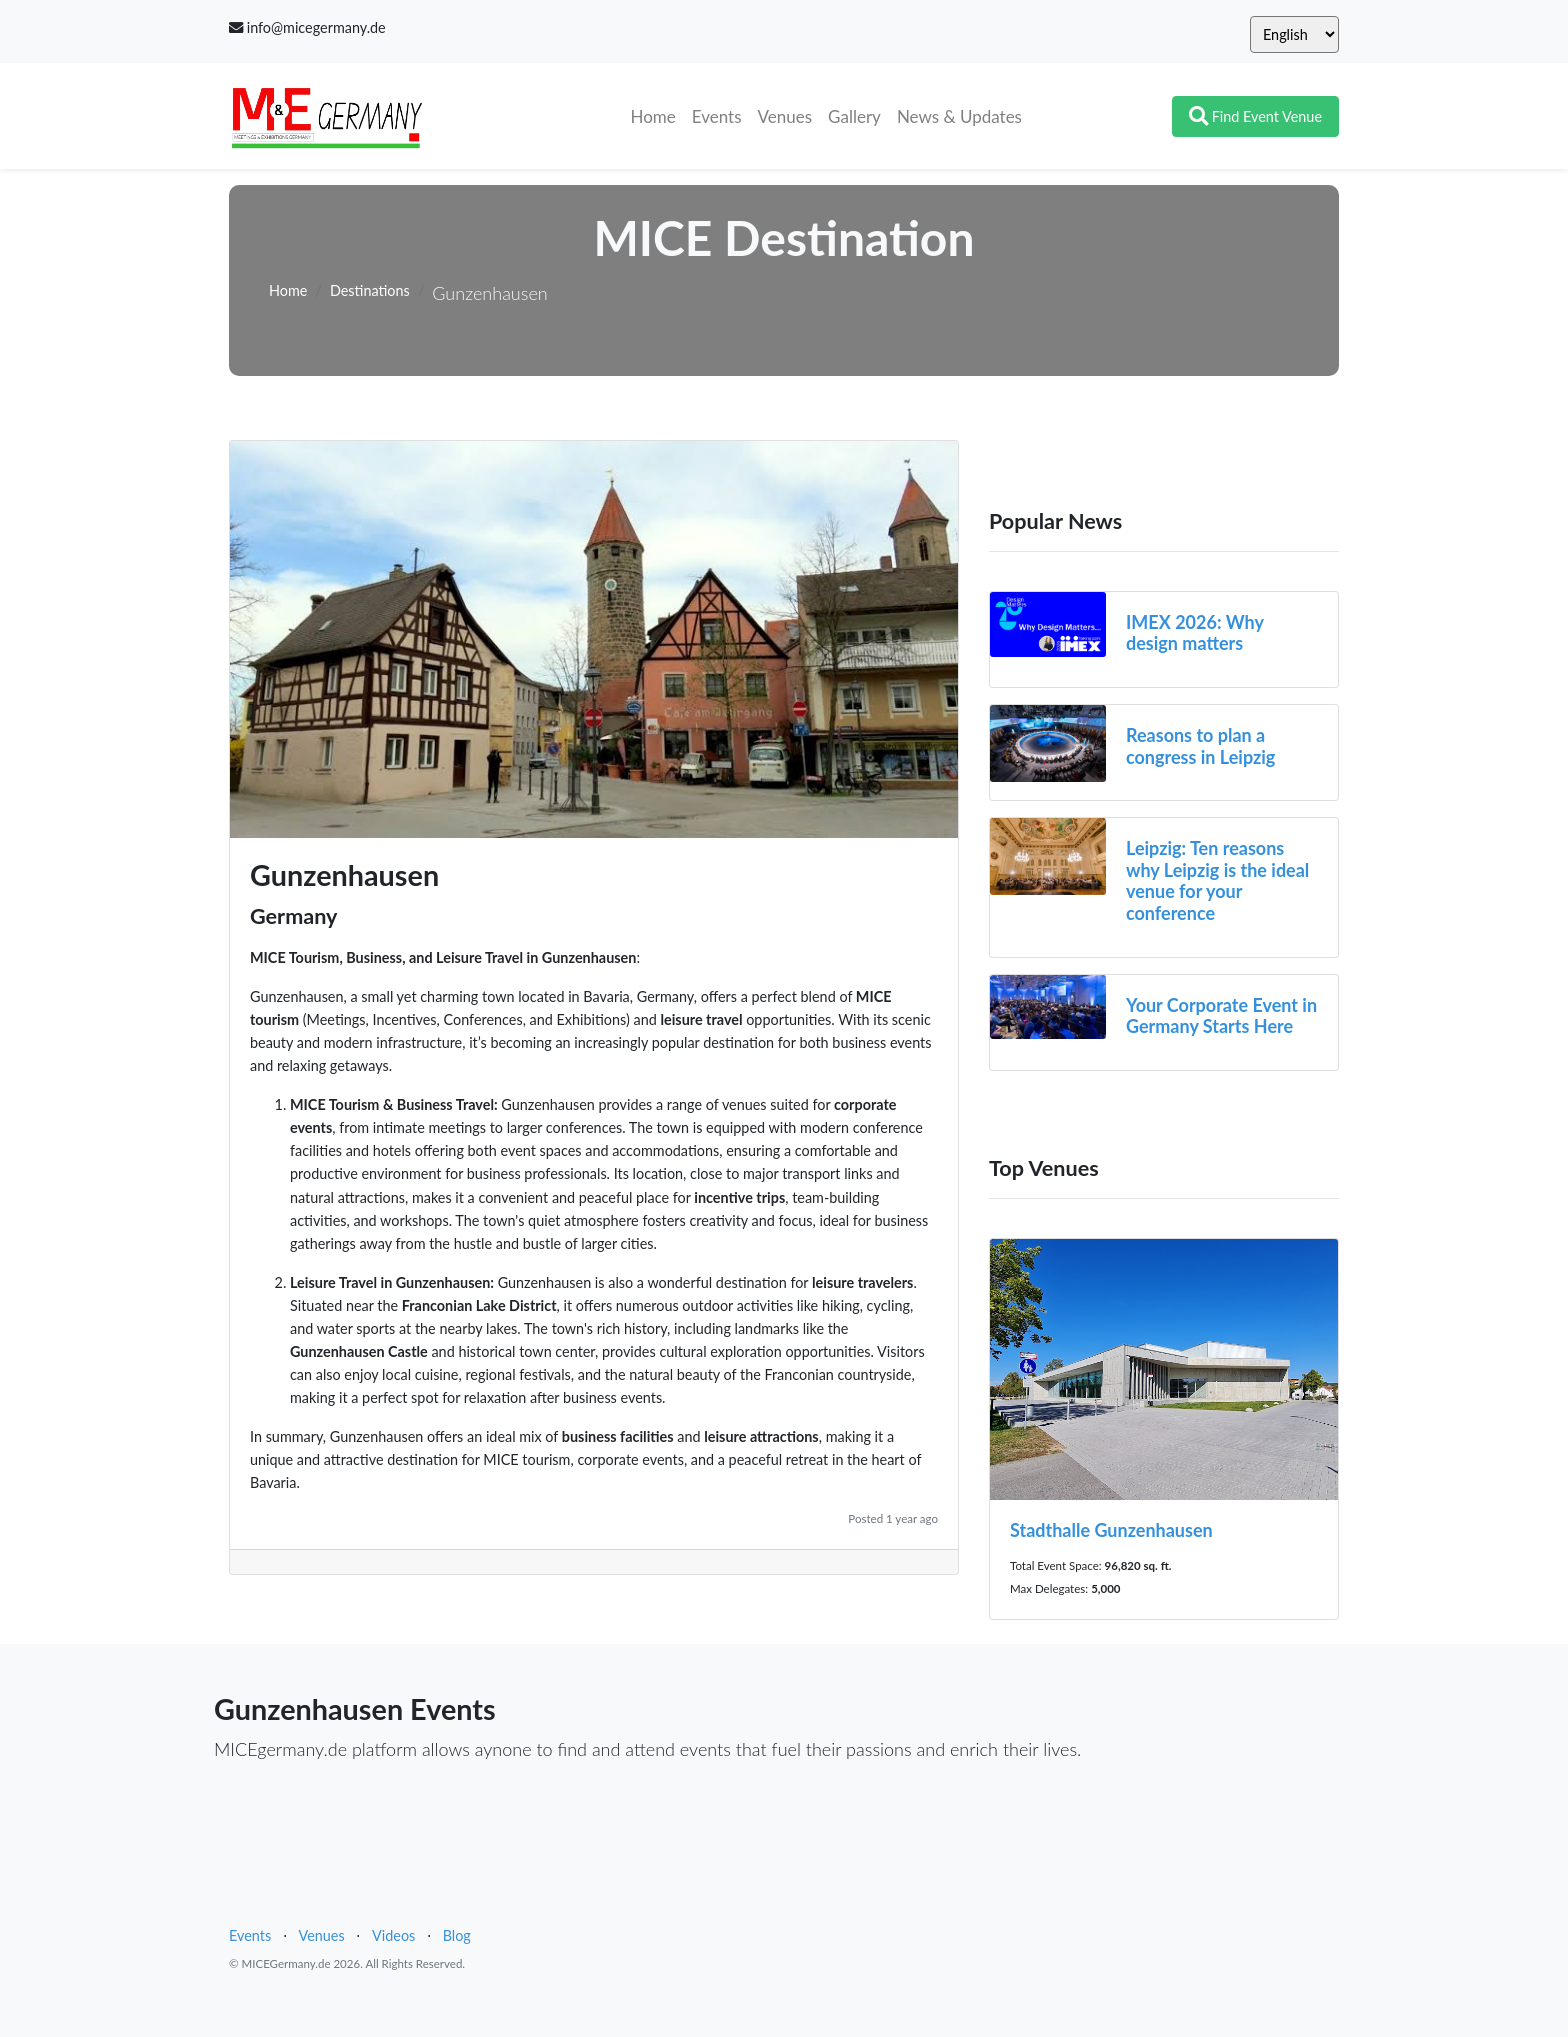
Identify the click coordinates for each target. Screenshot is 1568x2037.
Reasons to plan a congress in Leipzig (1200, 746)
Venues (785, 116)
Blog (457, 1935)
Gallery (854, 116)
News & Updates (959, 116)
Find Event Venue (1255, 116)
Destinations (370, 290)
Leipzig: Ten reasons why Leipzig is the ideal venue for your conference (1217, 880)
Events (717, 116)
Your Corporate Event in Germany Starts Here (1221, 1016)
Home (656, 114)
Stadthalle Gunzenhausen (1111, 1530)
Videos (393, 1935)
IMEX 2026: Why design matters (1195, 633)
